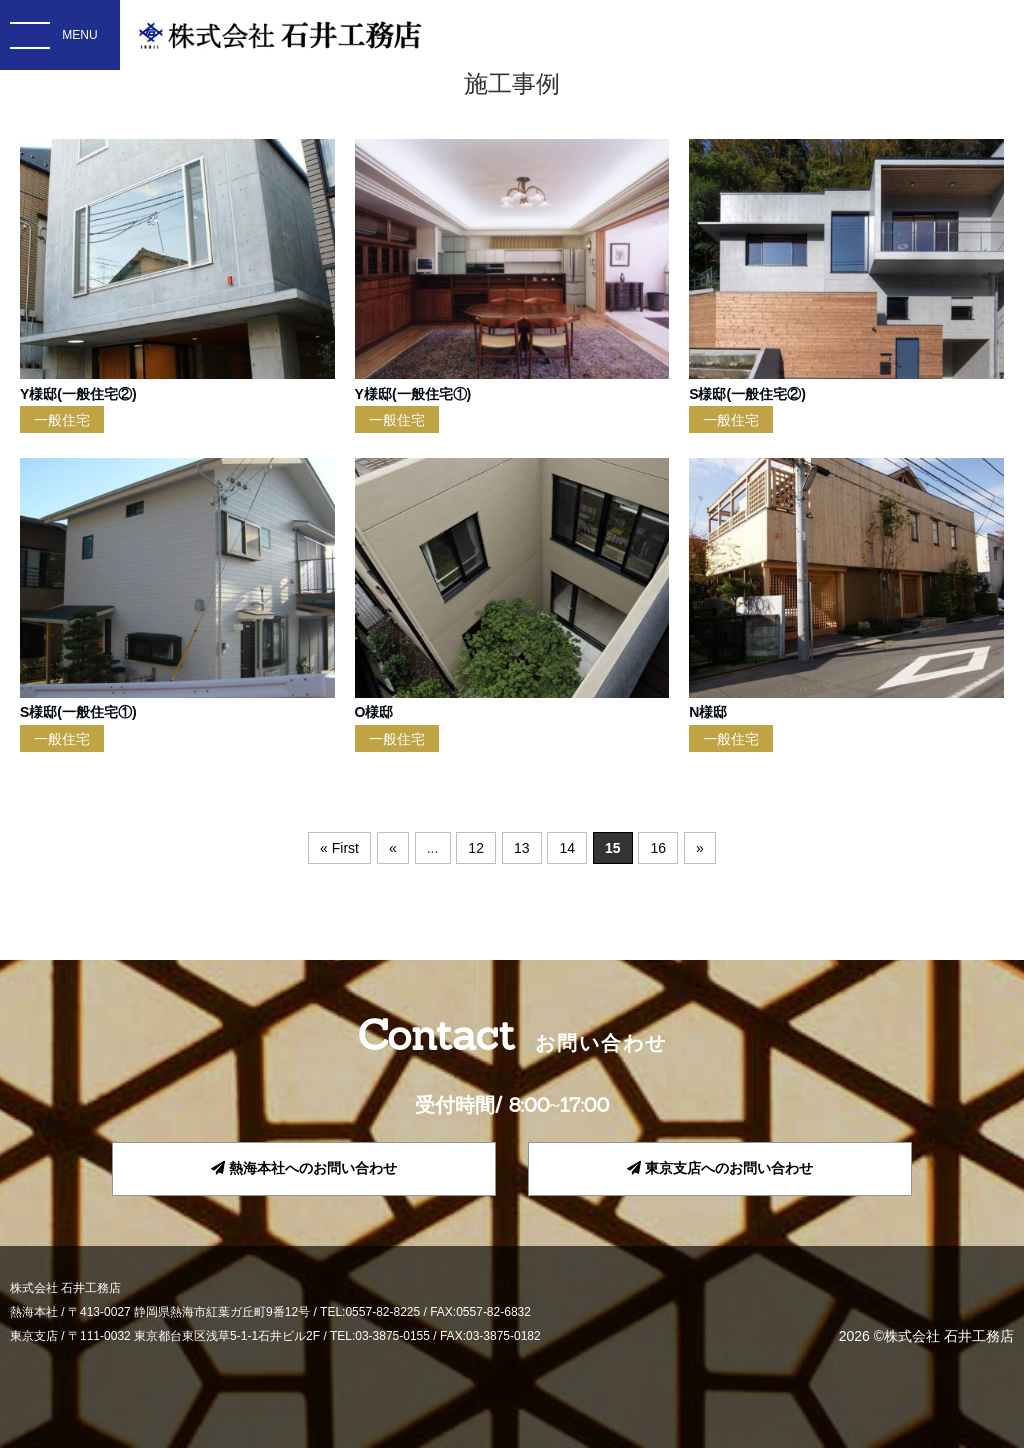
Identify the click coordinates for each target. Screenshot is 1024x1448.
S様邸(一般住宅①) (78, 712)
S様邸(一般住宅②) (747, 394)
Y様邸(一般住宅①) (413, 394)
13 (522, 848)
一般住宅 (62, 420)
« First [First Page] (339, 848)
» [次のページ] (700, 848)
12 (476, 848)
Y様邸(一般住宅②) (78, 394)
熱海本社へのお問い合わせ (304, 1168)
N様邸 (708, 712)
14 (567, 848)
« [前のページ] (393, 848)
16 (659, 848)
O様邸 (374, 712)
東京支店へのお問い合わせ (720, 1168)
